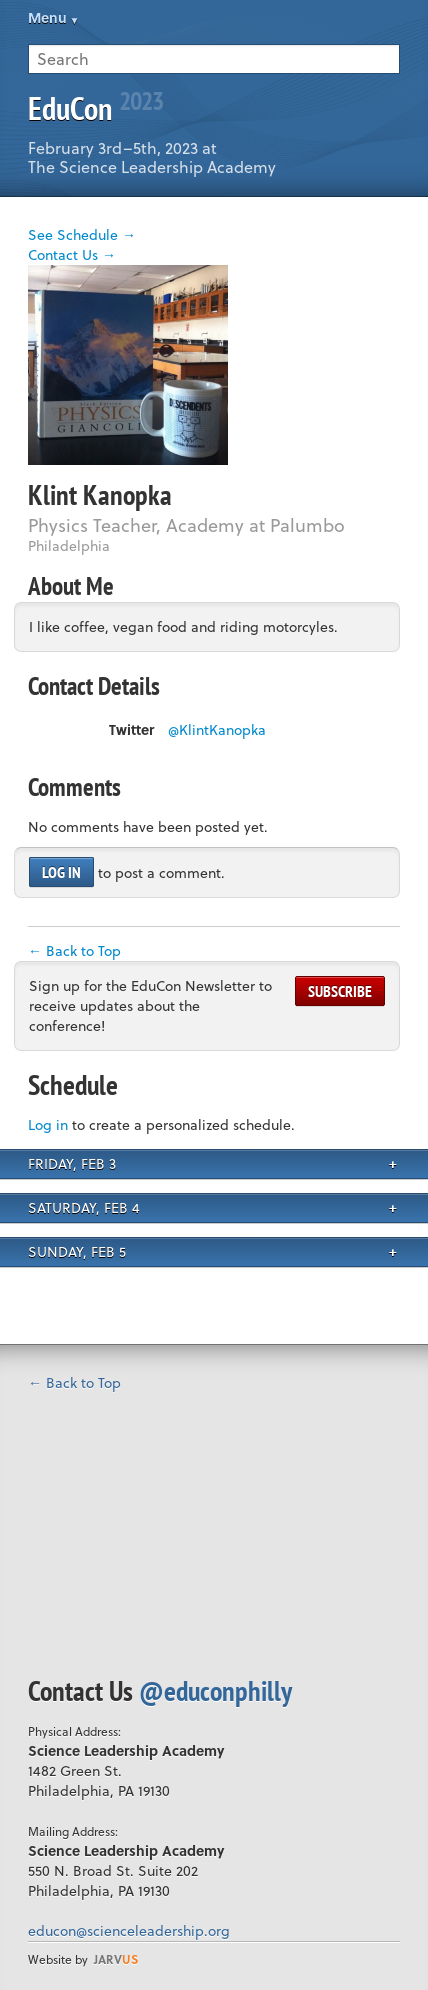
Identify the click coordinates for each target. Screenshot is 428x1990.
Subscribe (340, 991)
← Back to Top (74, 950)
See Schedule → (82, 234)
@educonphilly (215, 1690)
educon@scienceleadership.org (129, 1930)
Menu (47, 17)
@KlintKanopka (217, 730)
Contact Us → (72, 254)
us (116, 1959)
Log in (61, 872)
